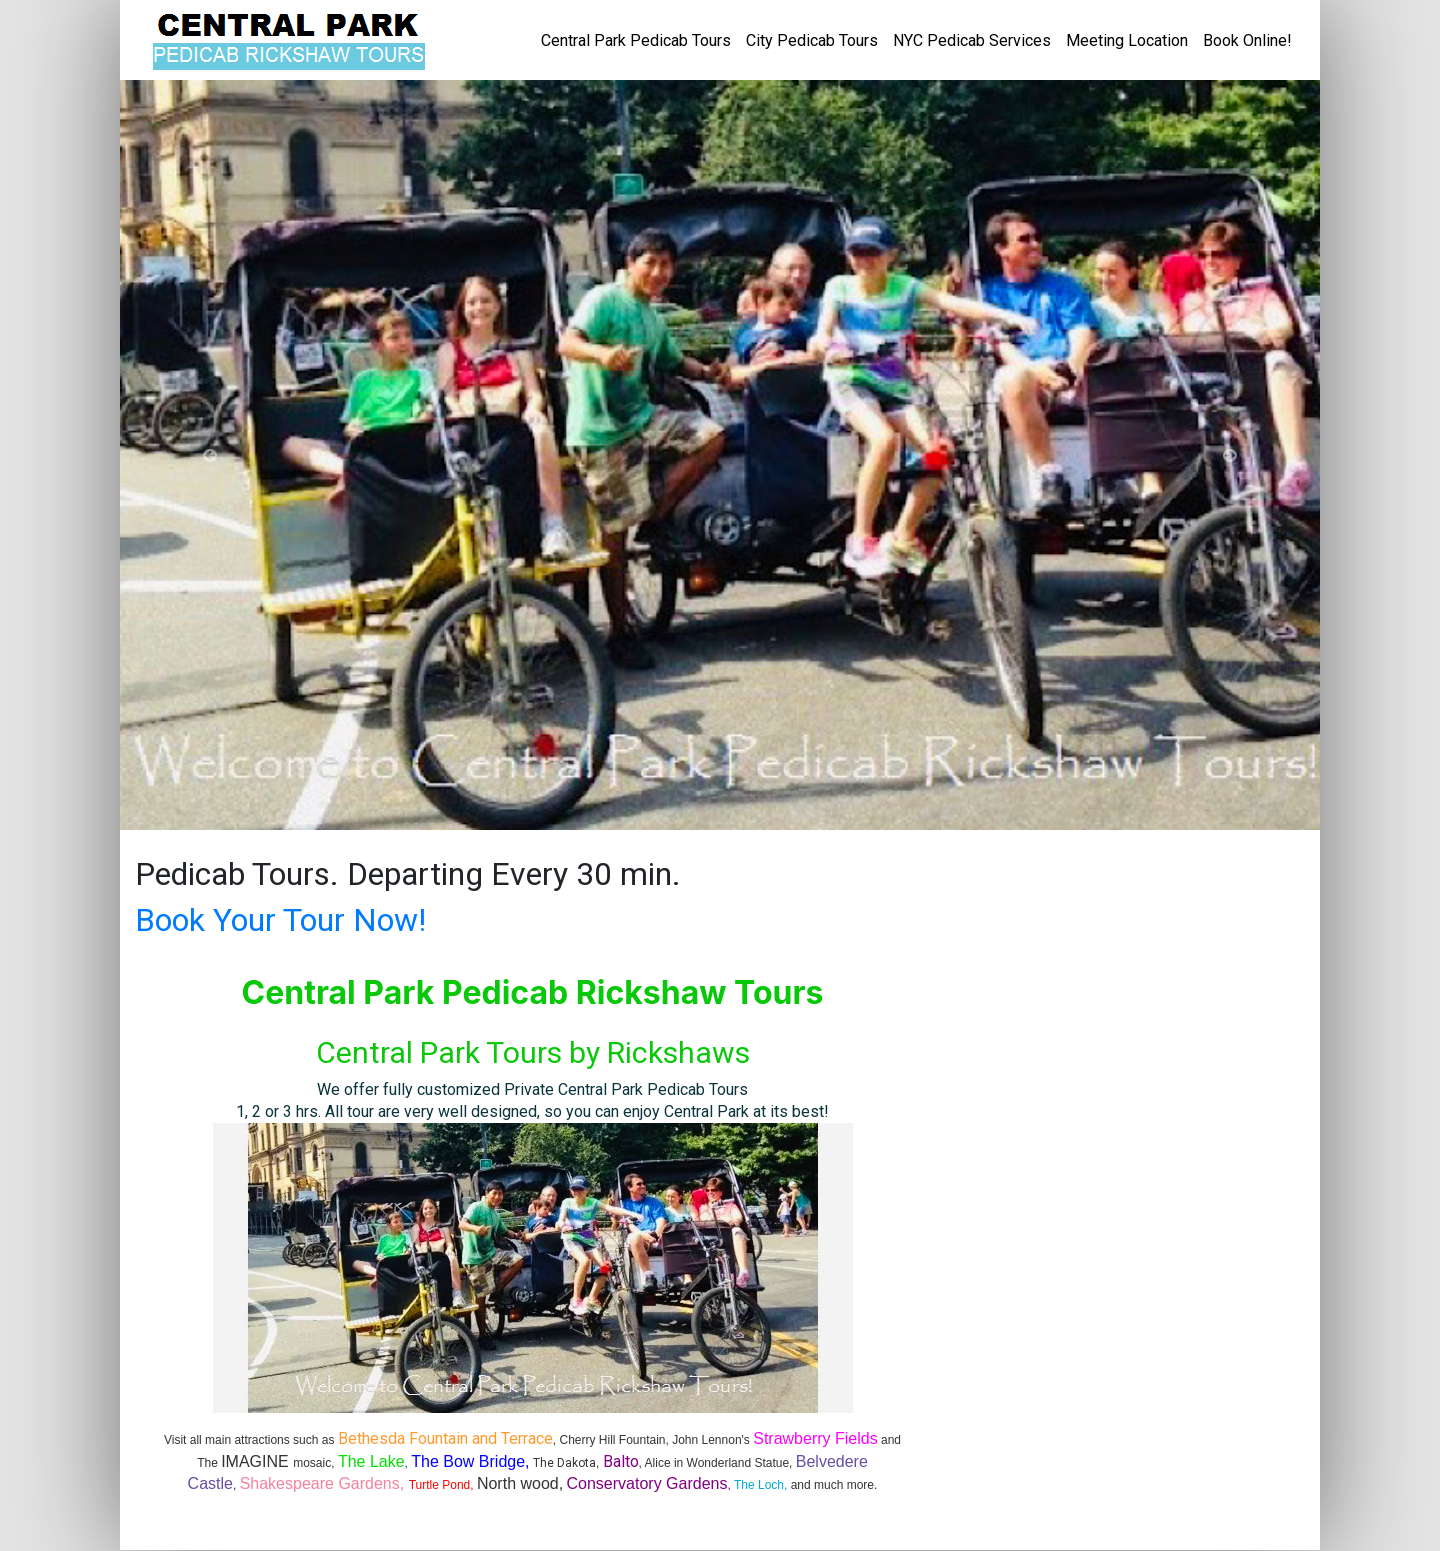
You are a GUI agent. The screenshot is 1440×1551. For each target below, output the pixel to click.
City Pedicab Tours (812, 40)
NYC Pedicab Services (972, 40)
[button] (210, 455)
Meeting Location (1127, 40)
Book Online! (1247, 40)
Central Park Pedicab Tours (636, 40)
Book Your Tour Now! (280, 920)
